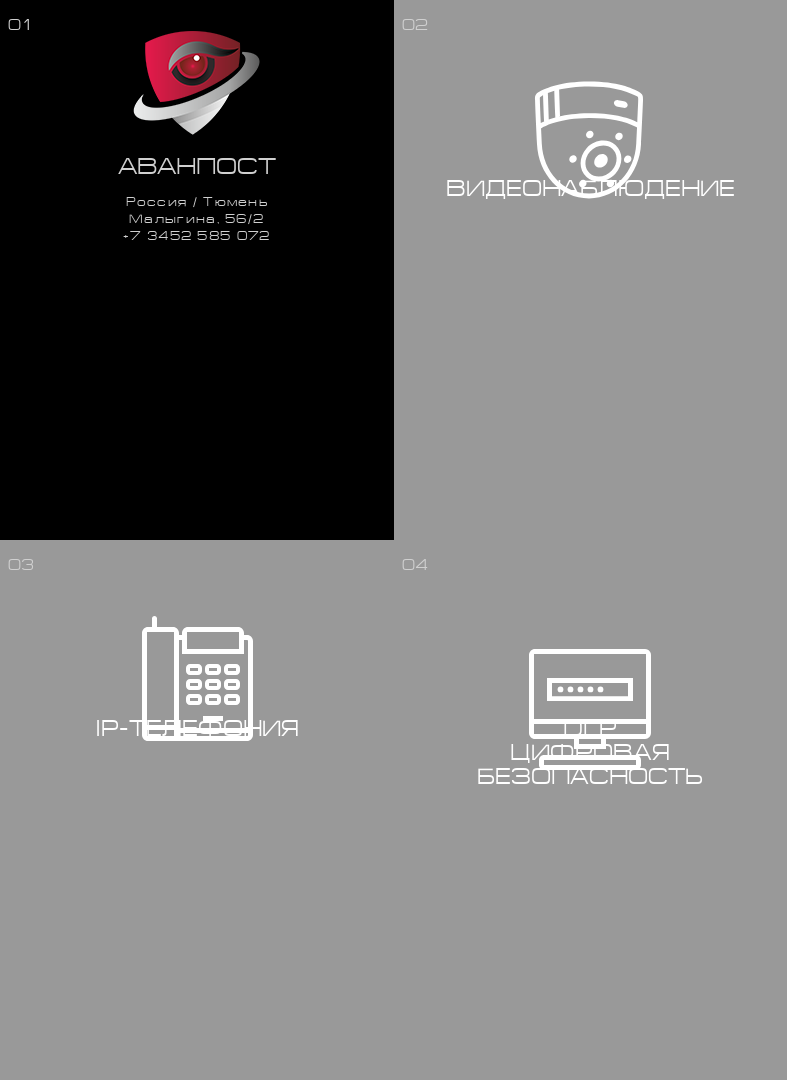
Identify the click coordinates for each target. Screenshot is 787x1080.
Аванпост (197, 166)
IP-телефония (197, 729)
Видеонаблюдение (590, 189)
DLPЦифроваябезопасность (590, 753)
